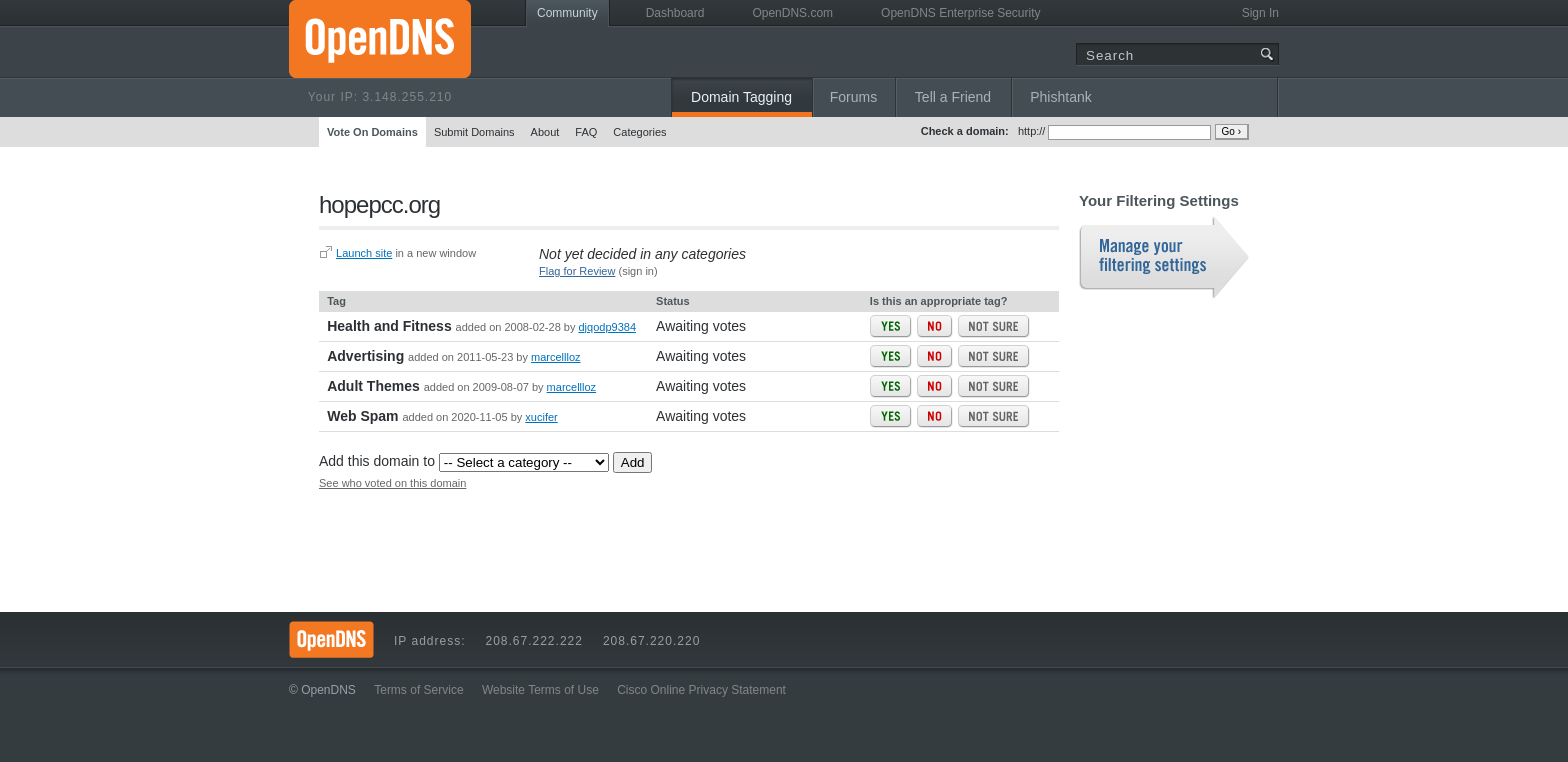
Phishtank (1060, 97)
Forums (853, 97)
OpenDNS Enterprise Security (960, 13)
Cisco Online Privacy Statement (701, 690)
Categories (639, 132)
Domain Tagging (741, 97)
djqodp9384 (608, 327)
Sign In (1260, 13)
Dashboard (675, 13)
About (545, 132)
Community (567, 13)
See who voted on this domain (392, 483)
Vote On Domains (372, 132)
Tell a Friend (953, 97)
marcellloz (556, 357)
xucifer (541, 417)
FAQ (586, 132)
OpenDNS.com (792, 13)
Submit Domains (474, 132)
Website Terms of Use (540, 690)
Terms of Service (418, 690)
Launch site (364, 253)
